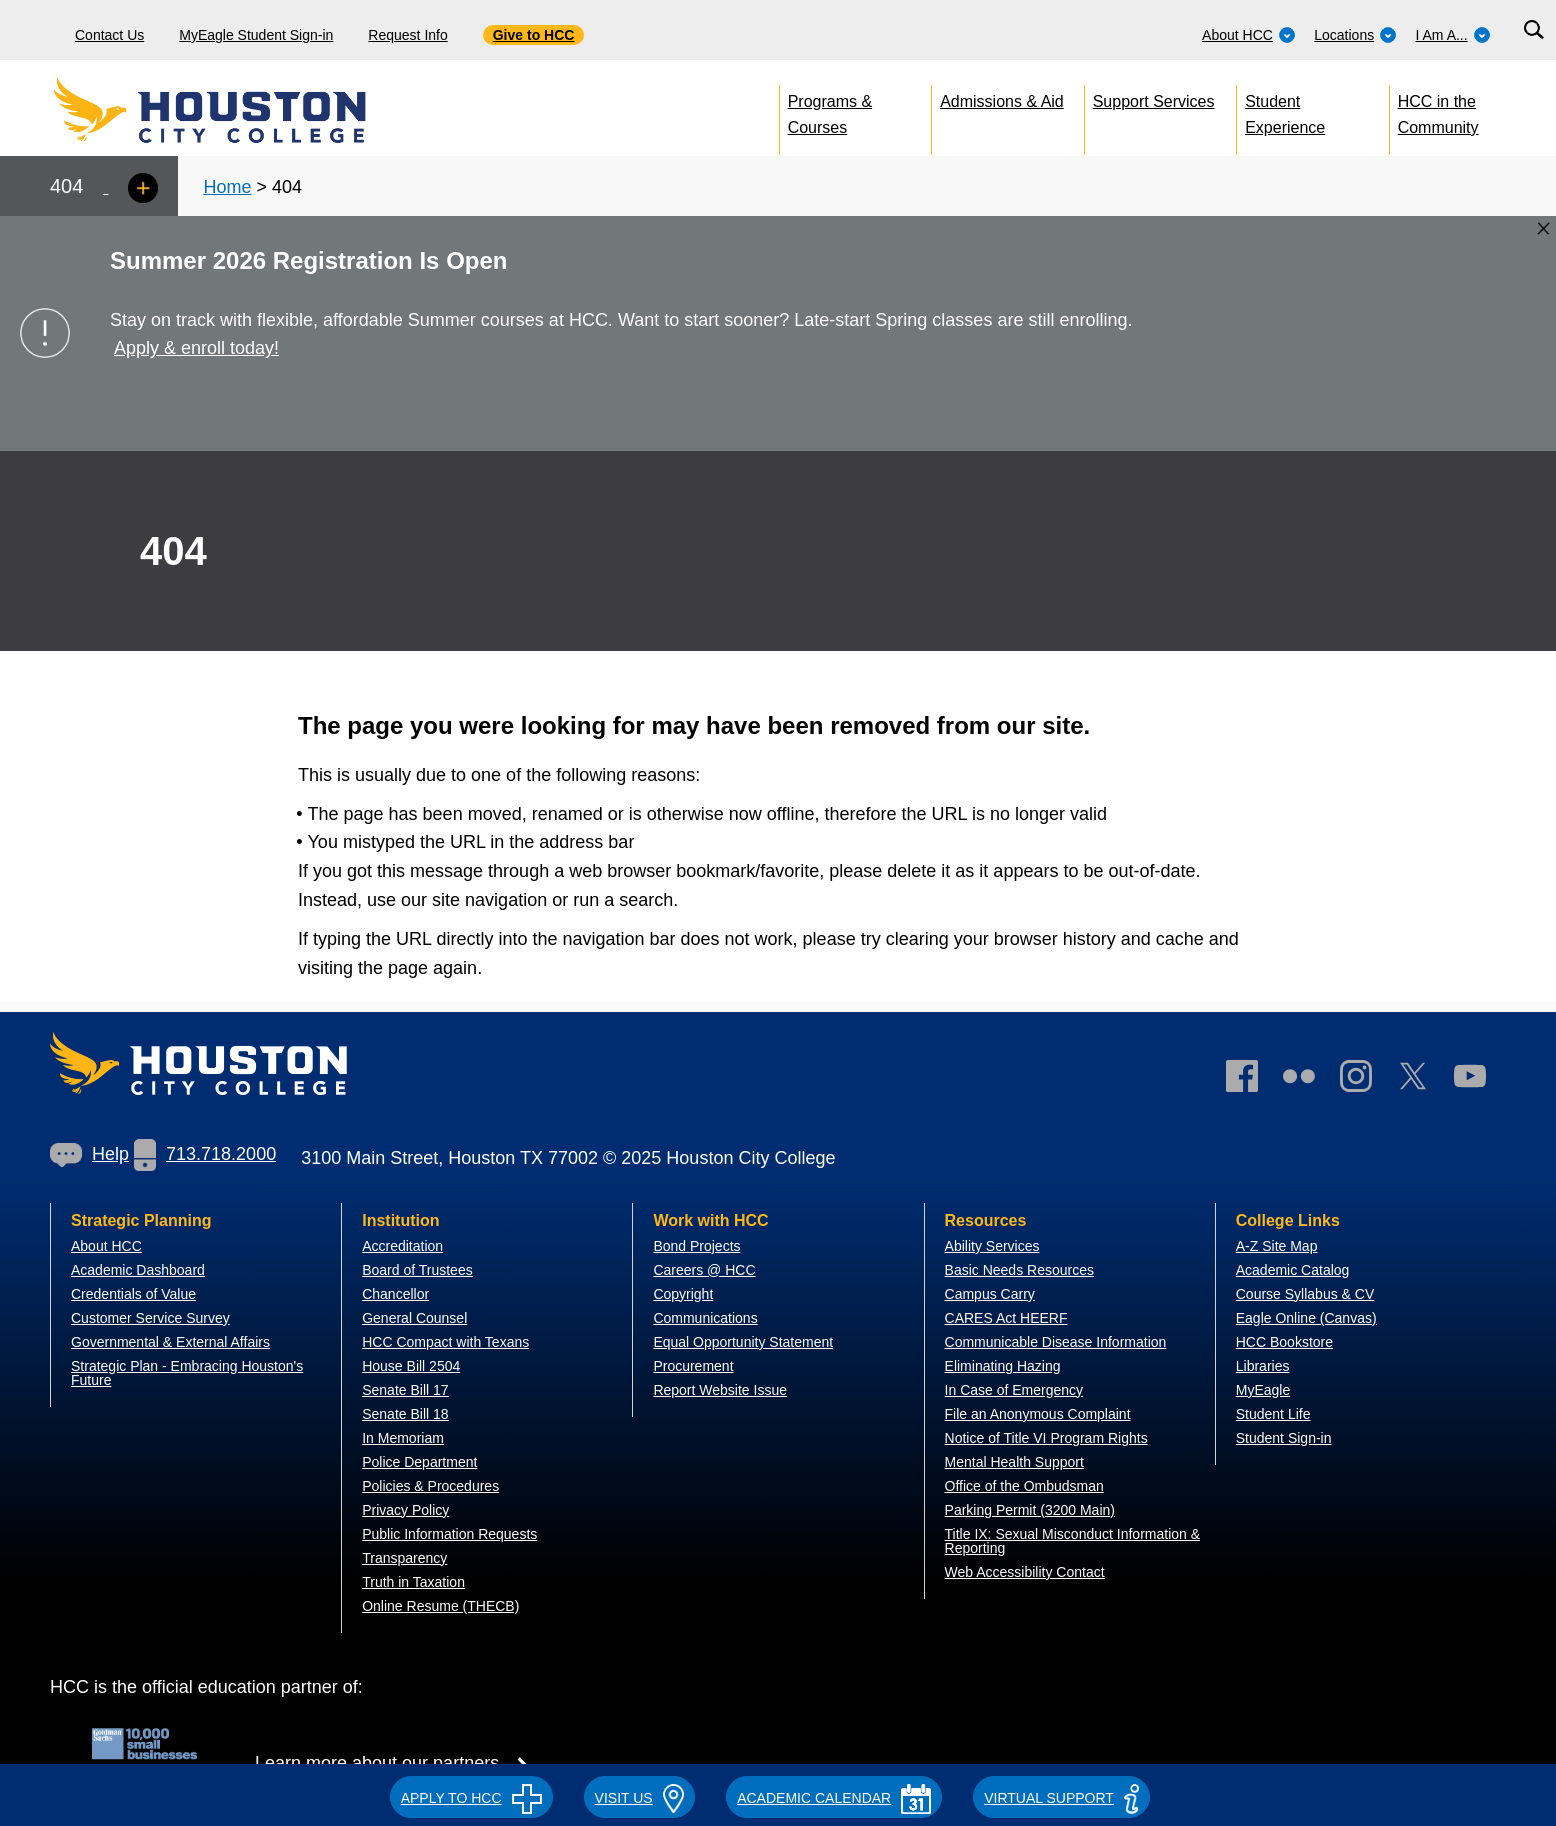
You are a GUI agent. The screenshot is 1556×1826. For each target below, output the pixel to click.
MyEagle (1263, 1390)
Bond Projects (696, 1246)
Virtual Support (1061, 1798)
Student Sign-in (1284, 1438)
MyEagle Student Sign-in (256, 35)
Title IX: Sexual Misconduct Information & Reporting (1072, 1541)
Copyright (683, 1294)
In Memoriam (403, 1438)
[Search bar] (1533, 30)
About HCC (1249, 35)
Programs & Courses (830, 110)
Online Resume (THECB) (440, 1606)
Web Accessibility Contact (1025, 1572)
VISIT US (640, 1798)
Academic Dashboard (138, 1270)
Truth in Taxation (413, 1582)
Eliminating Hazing (1003, 1366)
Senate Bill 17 (405, 1390)
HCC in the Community (1438, 110)
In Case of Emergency (1014, 1390)
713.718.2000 (205, 1154)
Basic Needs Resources (1019, 1270)
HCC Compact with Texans (445, 1342)
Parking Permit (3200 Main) (1030, 1510)
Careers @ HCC (704, 1270)
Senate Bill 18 (405, 1414)
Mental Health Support (1014, 1462)
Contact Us (109, 35)
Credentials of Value (133, 1294)
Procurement (693, 1366)
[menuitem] (1249, 30)
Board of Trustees (417, 1270)
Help (89, 1154)
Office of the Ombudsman (1024, 1486)
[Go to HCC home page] (255, 110)
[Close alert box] (1543, 228)
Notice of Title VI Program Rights (1046, 1438)
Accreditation (402, 1246)
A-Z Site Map (1277, 1246)
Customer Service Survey (150, 1318)
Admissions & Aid (1002, 101)
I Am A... (1453, 35)
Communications (705, 1318)
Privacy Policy (405, 1510)
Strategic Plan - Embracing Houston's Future (187, 1373)
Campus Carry (990, 1294)
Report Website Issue (720, 1390)
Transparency (404, 1558)
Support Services (1154, 101)
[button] (471, 1795)
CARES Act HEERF (1006, 1318)
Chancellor (395, 1294)
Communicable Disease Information (1056, 1342)
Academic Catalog (1293, 1270)
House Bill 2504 (411, 1366)
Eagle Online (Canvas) (1306, 1318)
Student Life (1273, 1414)
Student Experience (1285, 110)
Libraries (1263, 1366)
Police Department (419, 1462)
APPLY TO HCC (471, 1798)
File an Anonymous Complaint (1038, 1414)
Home (227, 187)
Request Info (407, 35)
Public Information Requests (449, 1534)
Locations (1355, 35)
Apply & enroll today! (196, 348)
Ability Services (992, 1246)
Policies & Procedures (430, 1486)
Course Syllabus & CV (1305, 1294)
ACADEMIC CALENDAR (834, 1798)
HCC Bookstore (1284, 1342)
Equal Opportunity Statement (743, 1342)
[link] (1366, 1080)
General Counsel (414, 1318)
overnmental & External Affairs (176, 1342)
